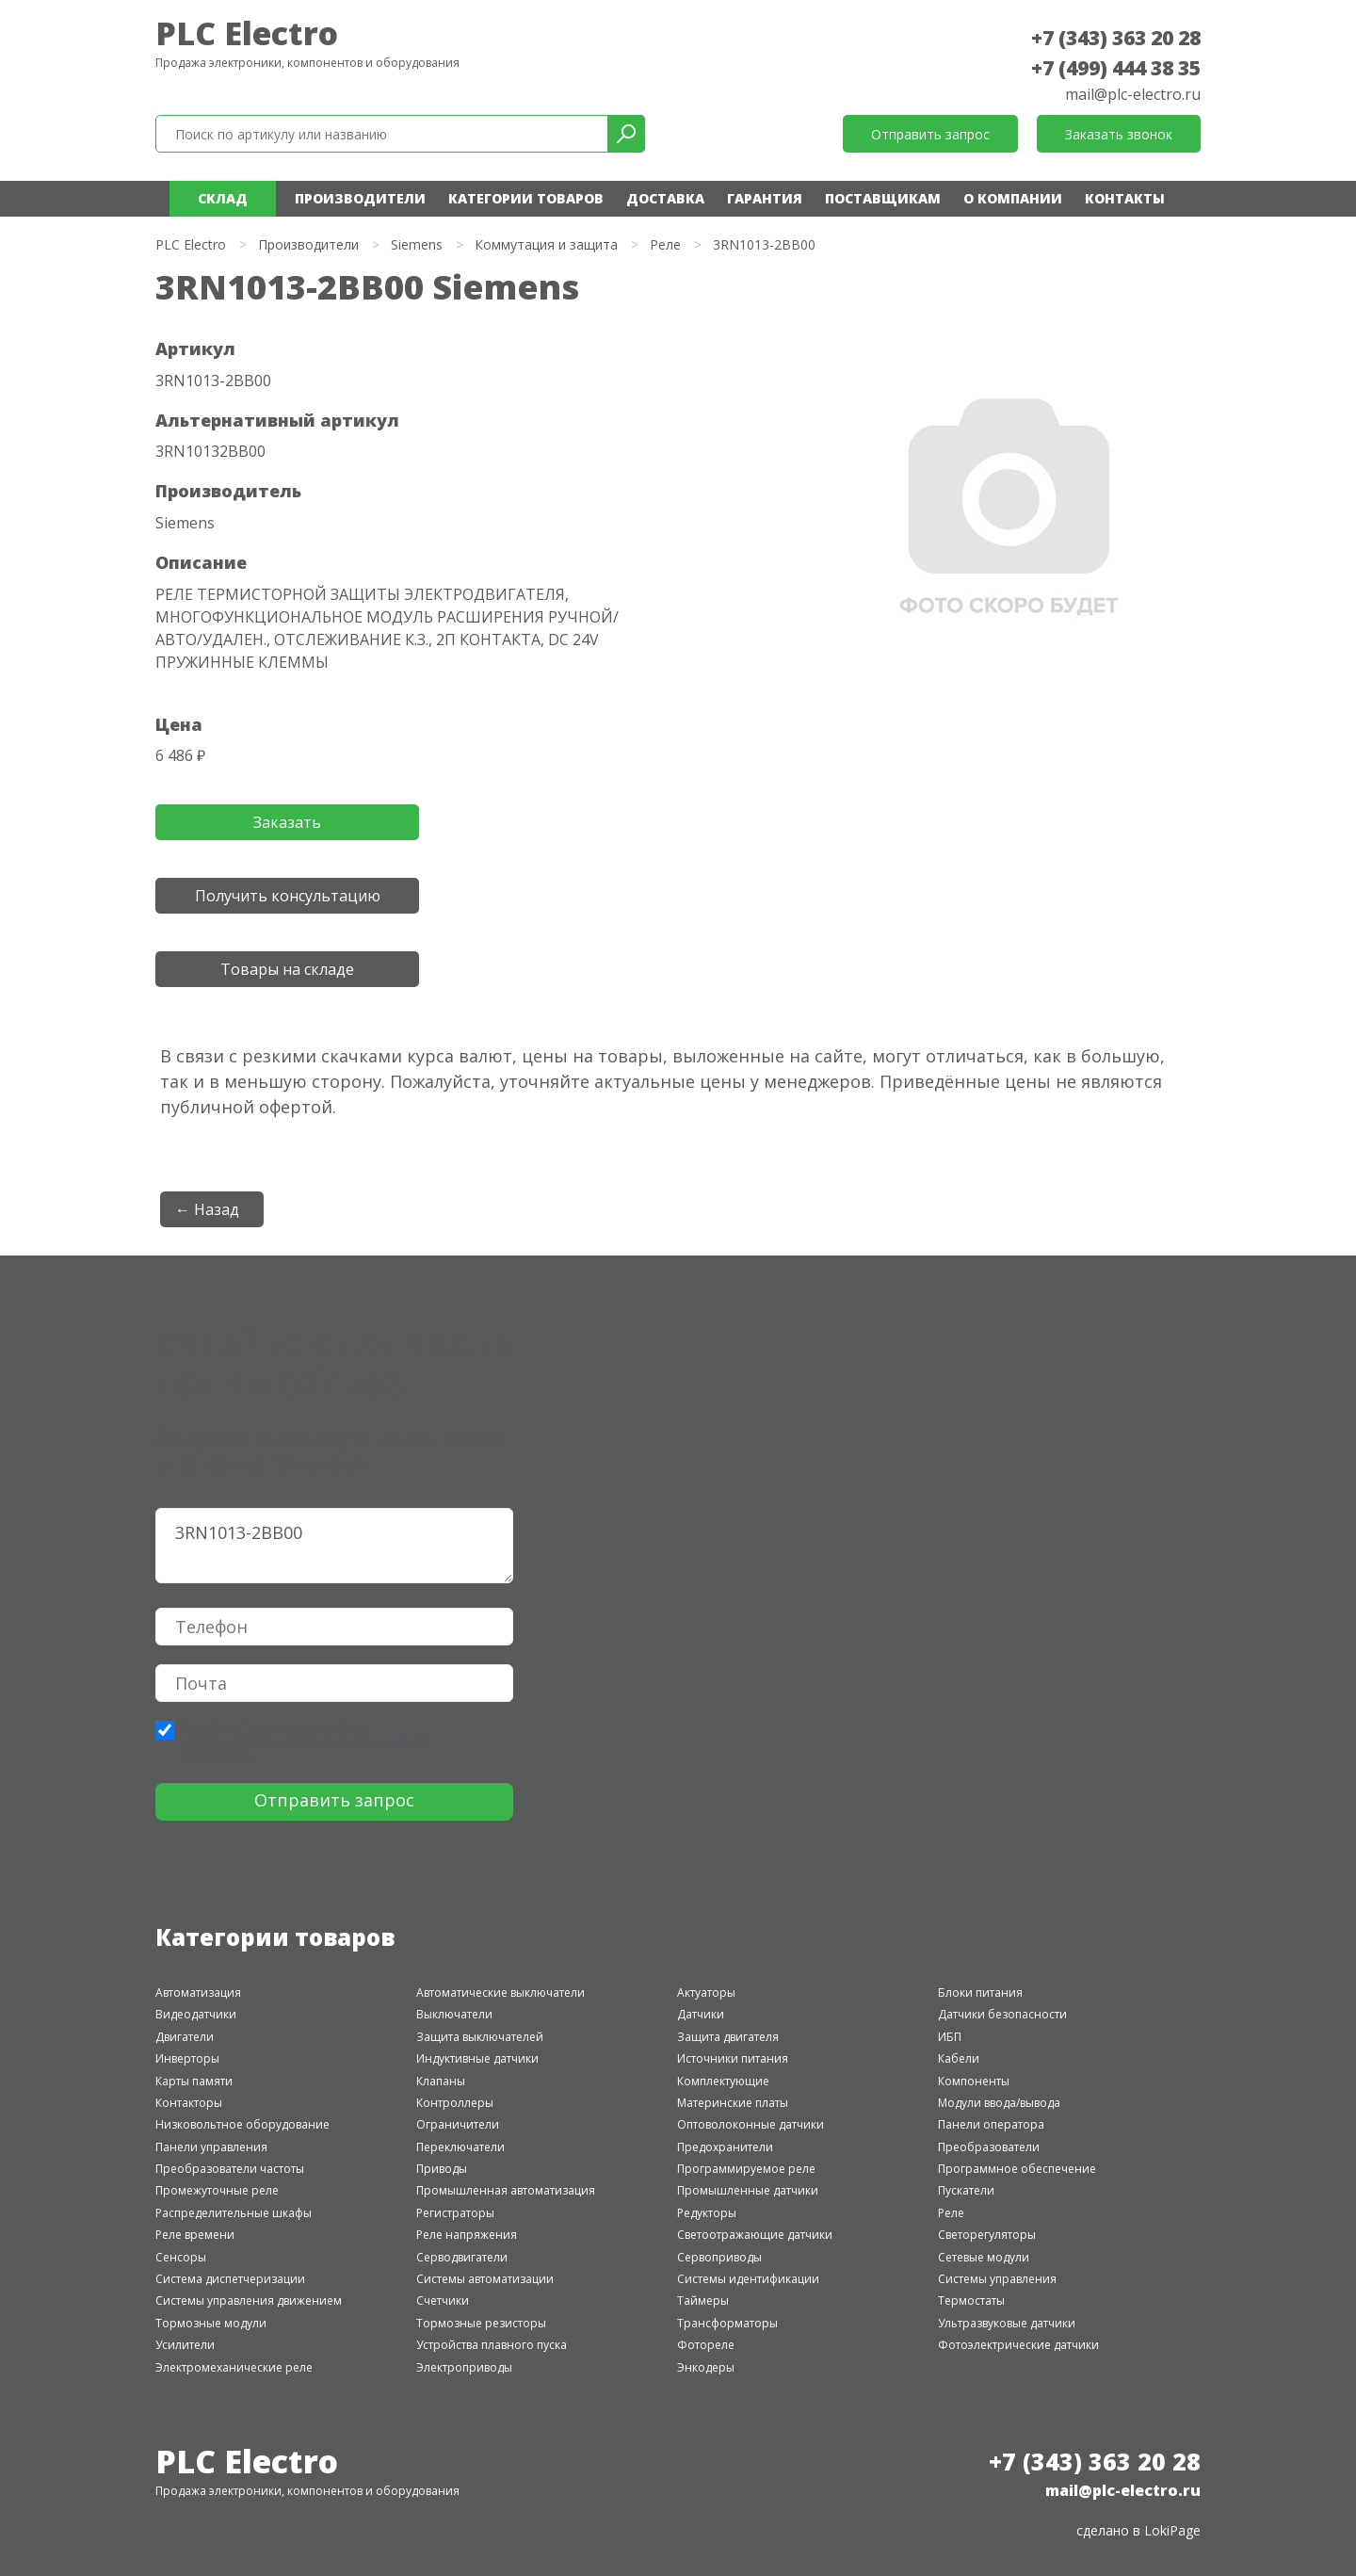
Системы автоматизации (485, 2279)
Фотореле (705, 2345)
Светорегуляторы (987, 2235)
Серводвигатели (462, 2257)
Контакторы (188, 2103)
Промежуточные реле (217, 2190)
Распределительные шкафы (233, 2213)
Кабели (958, 2058)
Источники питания (732, 2058)
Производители (360, 198)
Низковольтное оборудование (242, 2124)
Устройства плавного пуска (491, 2345)
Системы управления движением (248, 2300)
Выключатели (454, 2014)
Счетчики (442, 2300)
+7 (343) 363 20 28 (1116, 37)
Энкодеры (705, 2367)
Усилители (185, 2345)
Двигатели (184, 2037)
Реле (665, 244)
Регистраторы (455, 2213)
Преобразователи (989, 2147)
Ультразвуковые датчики (1006, 2323)
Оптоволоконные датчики (750, 2124)
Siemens (417, 244)
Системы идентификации (748, 2279)
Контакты (1125, 198)
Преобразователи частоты (229, 2169)
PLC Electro (246, 33)
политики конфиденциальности (274, 1733)
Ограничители (457, 2124)
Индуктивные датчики (477, 2058)
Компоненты (973, 2081)
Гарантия (764, 198)
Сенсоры (180, 2257)
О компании (1012, 198)
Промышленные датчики (747, 2190)
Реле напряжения (466, 2235)
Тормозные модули (210, 2323)
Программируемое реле (746, 2169)
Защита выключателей (479, 2037)
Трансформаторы (727, 2323)
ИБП (949, 2037)
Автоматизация (198, 1993)
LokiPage (1172, 2530)
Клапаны (440, 2081)
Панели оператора (991, 2124)
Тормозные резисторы (481, 2323)
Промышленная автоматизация (505, 2190)
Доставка (665, 198)
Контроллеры (454, 2103)
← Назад (207, 1209)
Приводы (441, 2169)
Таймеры (703, 2300)
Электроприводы (464, 2367)
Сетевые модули (983, 2257)
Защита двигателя (728, 2037)
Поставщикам (883, 198)
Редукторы (706, 2213)
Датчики (700, 2014)
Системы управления (997, 2279)
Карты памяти (194, 2081)
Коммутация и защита (546, 244)
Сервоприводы (719, 2257)
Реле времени (194, 2235)
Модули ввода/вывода (999, 2103)
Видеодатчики (195, 2014)
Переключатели (460, 2147)
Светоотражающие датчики (754, 2235)
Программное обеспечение (1017, 2169)
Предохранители (725, 2147)
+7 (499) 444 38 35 (1116, 68)
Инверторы (187, 2058)
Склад (223, 198)
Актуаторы (706, 1993)
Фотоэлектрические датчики (1018, 2345)
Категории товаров (526, 198)
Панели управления (211, 2147)
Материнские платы (732, 2103)
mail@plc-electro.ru (1133, 94)
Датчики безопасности (1002, 2014)
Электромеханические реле (234, 2367)
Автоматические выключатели (500, 1993)
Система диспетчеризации (230, 2279)
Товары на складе (287, 969)
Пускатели (966, 2190)
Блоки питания (980, 1993)
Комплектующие (723, 2081)
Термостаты (971, 2300)
